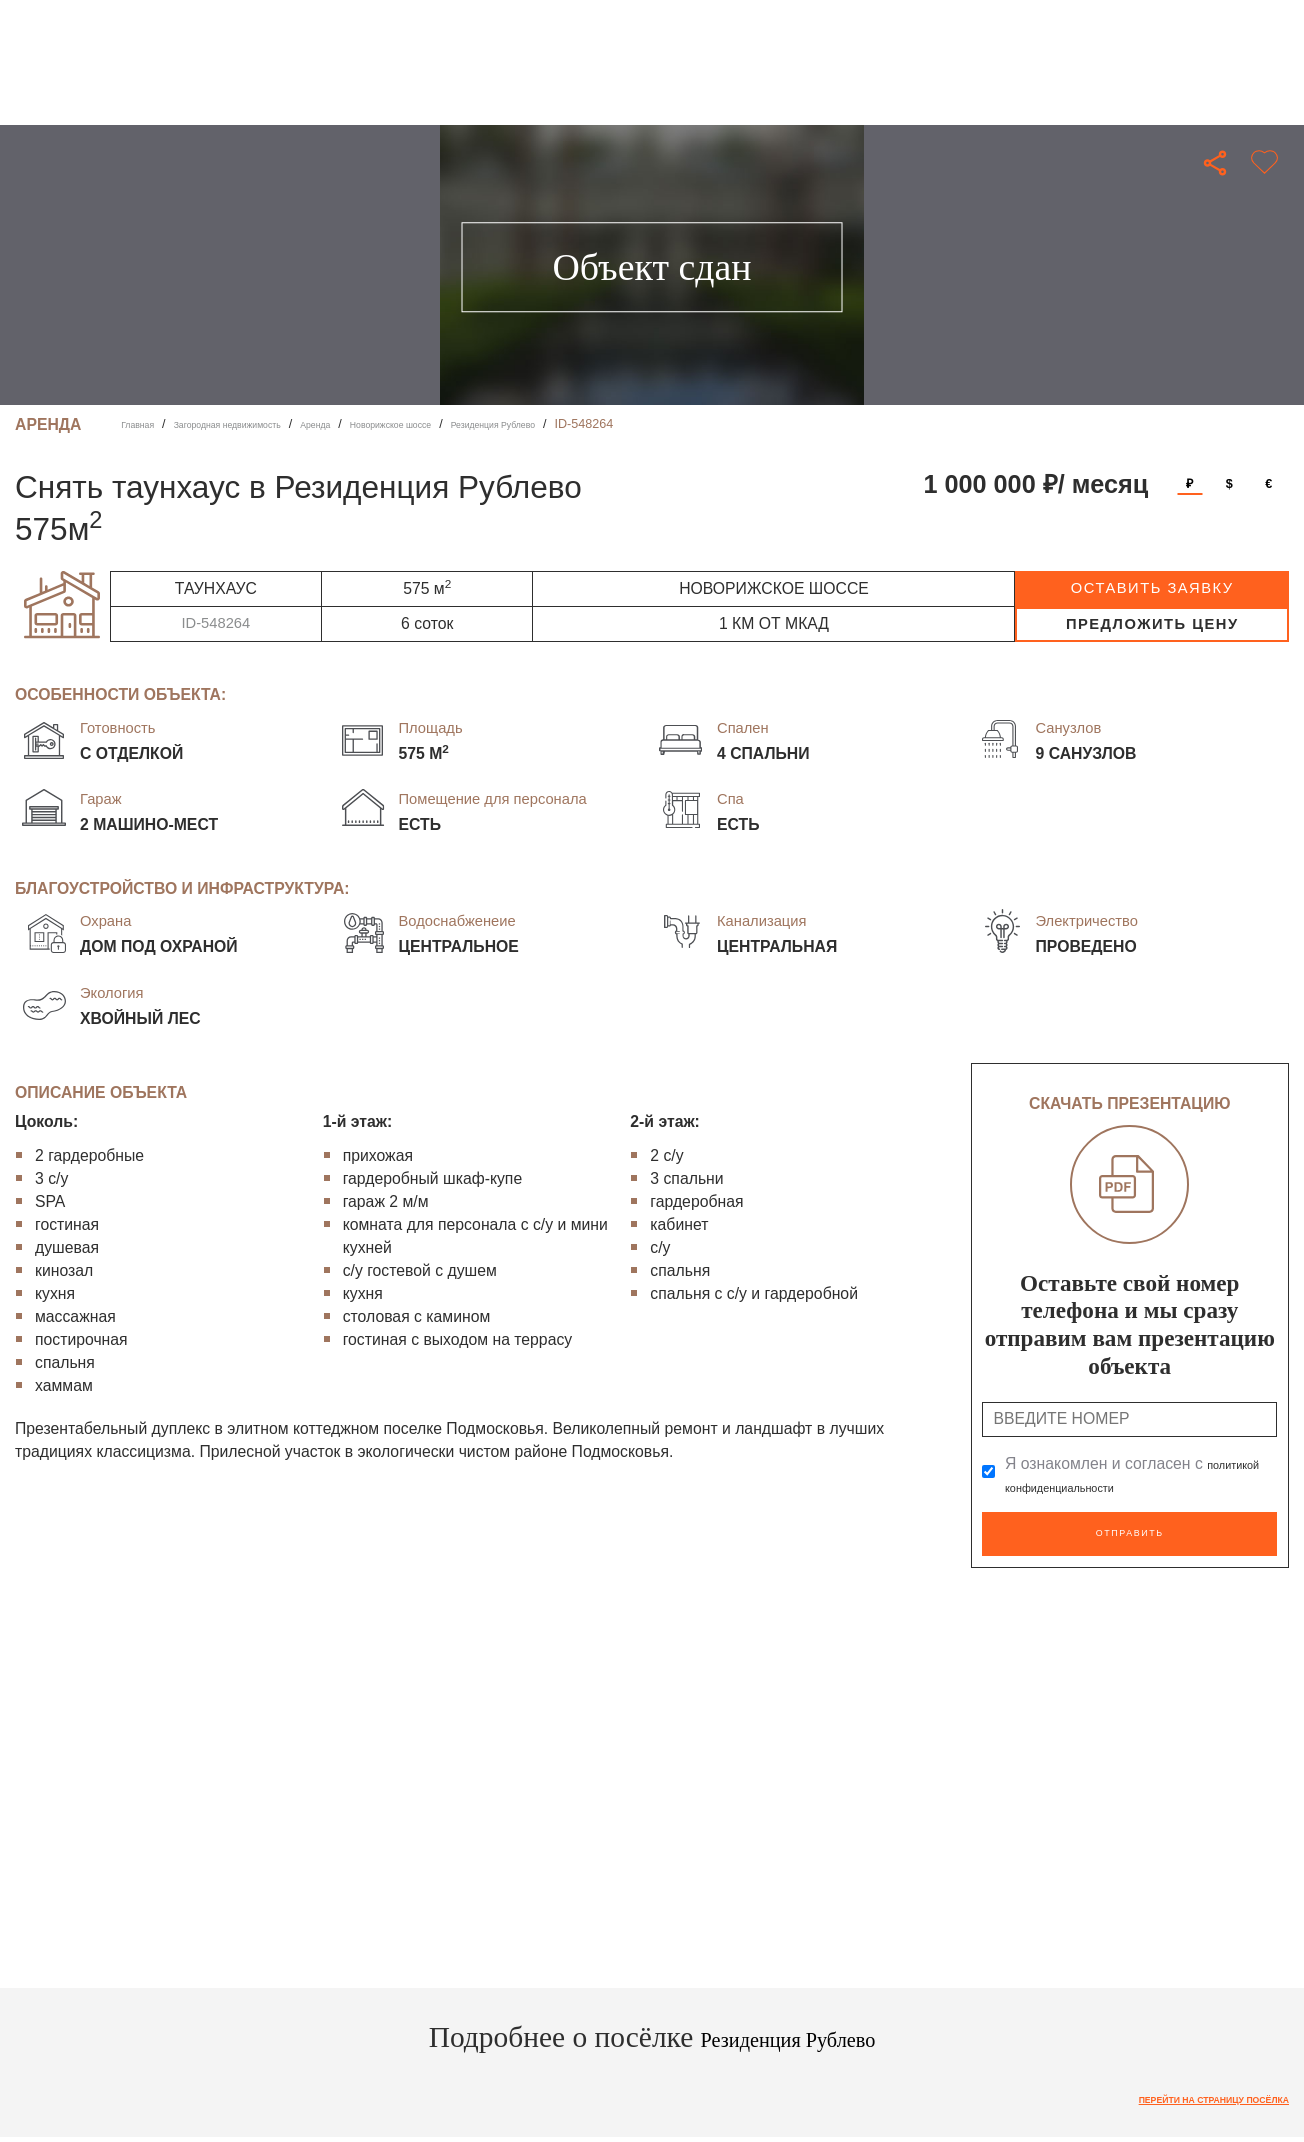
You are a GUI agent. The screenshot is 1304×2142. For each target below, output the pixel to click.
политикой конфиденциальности (1124, 1486)
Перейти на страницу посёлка (1179, 2092)
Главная (145, 424)
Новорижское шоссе (486, 424)
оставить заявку (1152, 588)
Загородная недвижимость (267, 424)
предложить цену (1152, 624)
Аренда (386, 424)
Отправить (1129, 1529)
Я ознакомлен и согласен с (1124, 1475)
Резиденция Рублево (626, 424)
